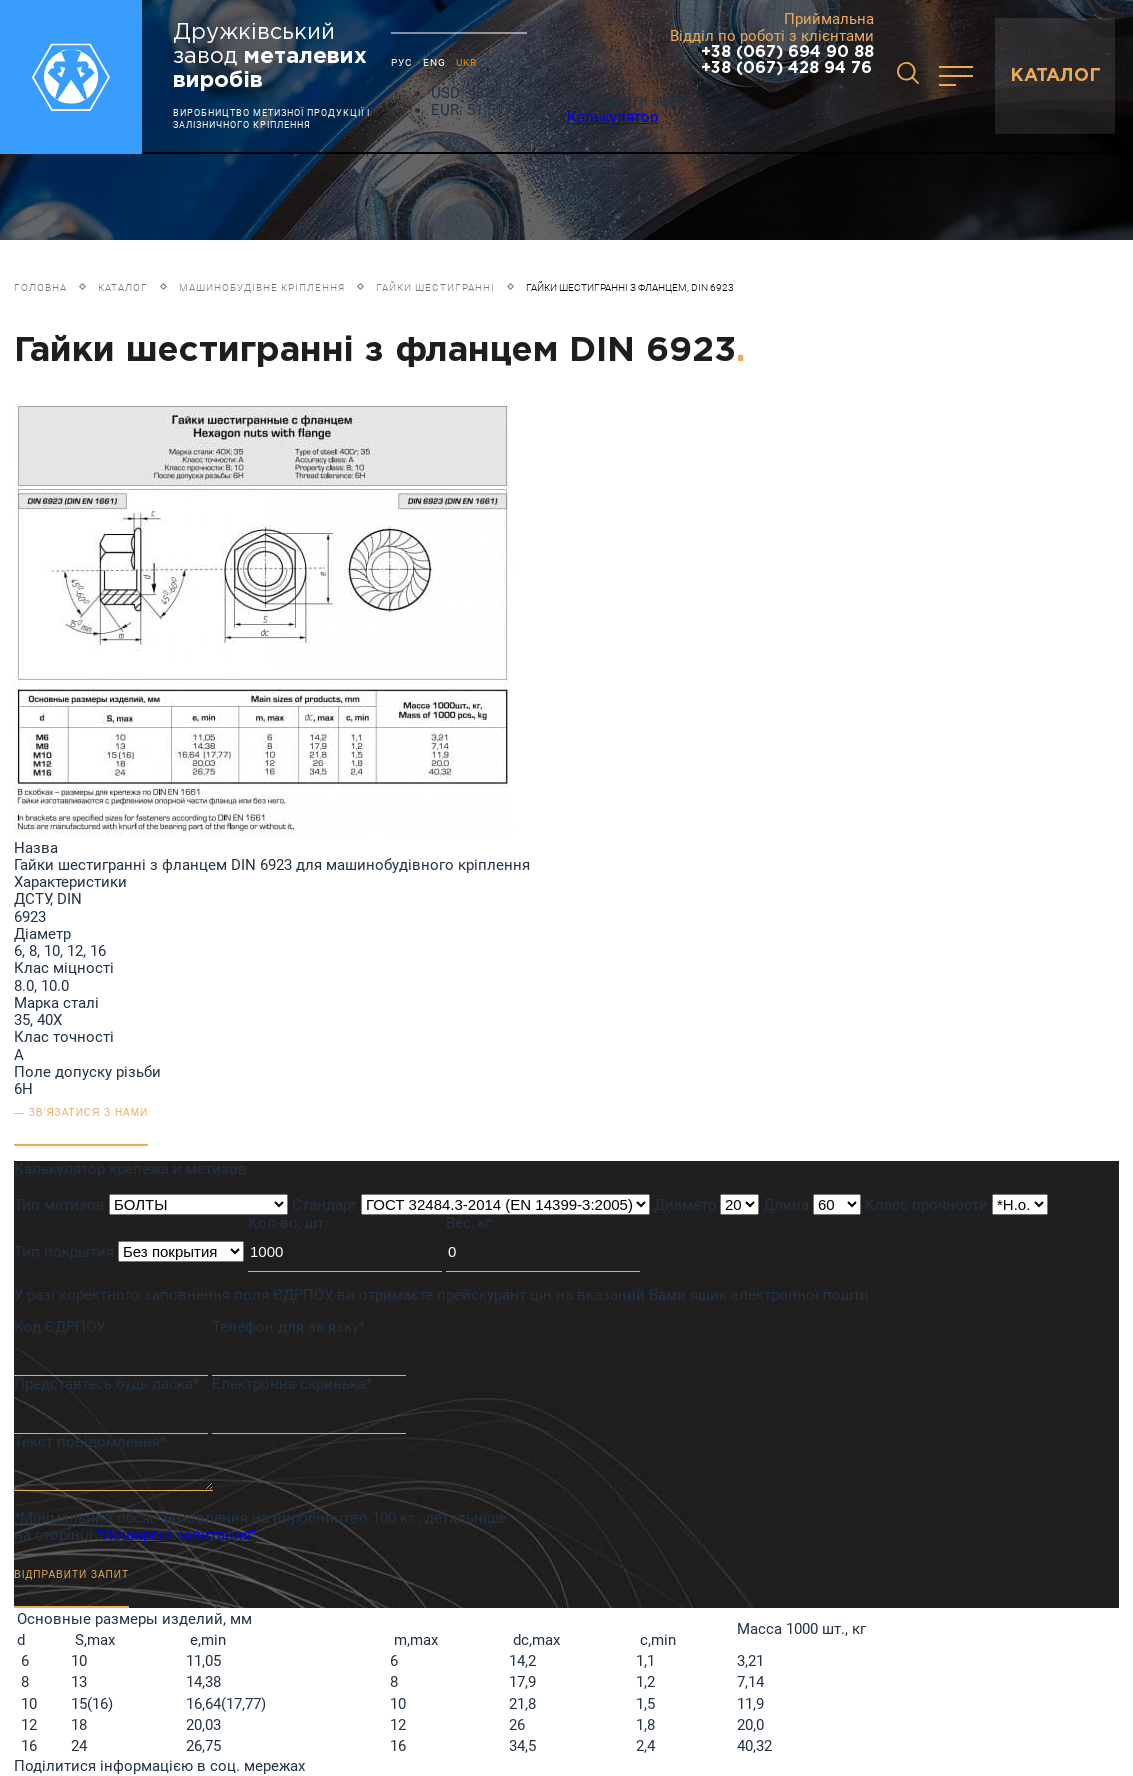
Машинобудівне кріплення (262, 287)
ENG (434, 62)
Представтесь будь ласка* (106, 1384)
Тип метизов (59, 1205)
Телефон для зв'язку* (288, 1327)
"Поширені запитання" (176, 1535)
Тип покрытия (64, 1252)
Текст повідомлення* (90, 1442)
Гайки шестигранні (435, 287)
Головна (40, 287)
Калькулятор (612, 117)
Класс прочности (926, 1205)
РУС (402, 62)
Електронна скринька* (292, 1384)
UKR (466, 62)
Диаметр (685, 1205)
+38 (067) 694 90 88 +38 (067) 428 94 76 (787, 60)
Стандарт (324, 1205)
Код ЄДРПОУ (59, 1327)
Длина (786, 1205)
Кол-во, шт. (288, 1223)
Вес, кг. (471, 1223)
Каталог (123, 287)
